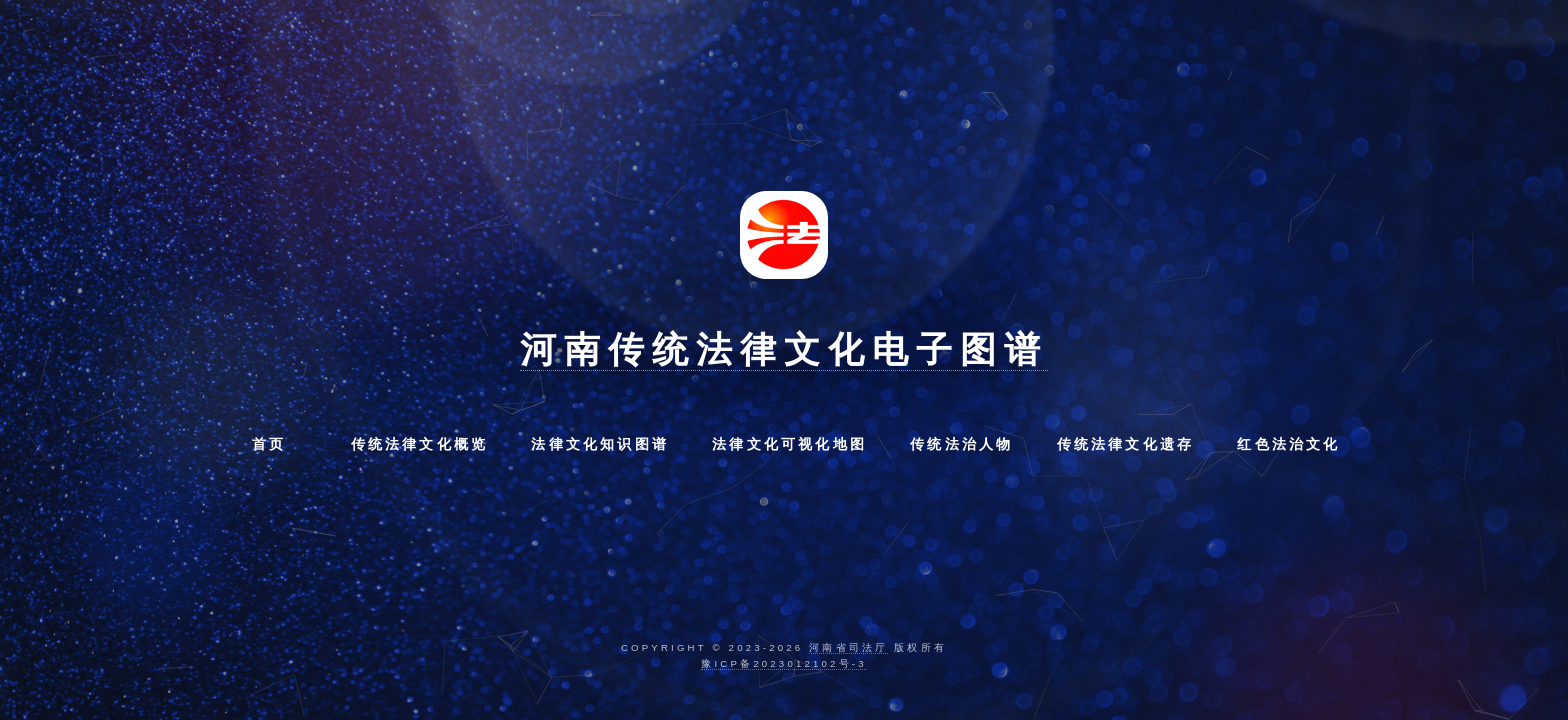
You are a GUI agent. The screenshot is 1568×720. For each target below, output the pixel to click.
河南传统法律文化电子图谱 (784, 349)
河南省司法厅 (848, 647)
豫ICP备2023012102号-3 (783, 663)
